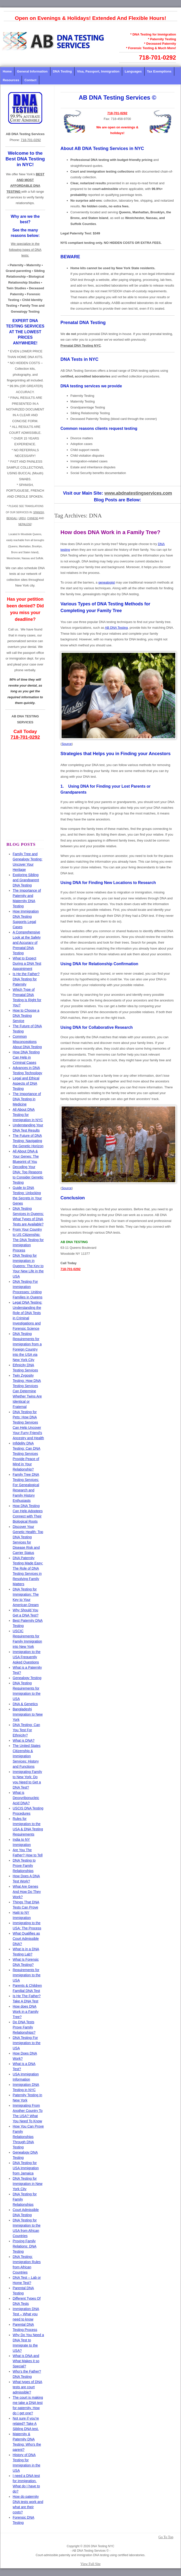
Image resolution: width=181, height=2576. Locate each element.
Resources (11, 80)
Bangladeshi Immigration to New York (28, 1714)
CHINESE (32, 518)
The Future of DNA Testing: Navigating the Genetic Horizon (28, 1141)
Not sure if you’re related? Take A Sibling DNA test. (26, 2423)
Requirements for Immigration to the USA (26, 1975)
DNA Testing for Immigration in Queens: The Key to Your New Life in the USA (28, 1265)
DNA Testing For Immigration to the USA (26, 2043)
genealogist (106, 582)
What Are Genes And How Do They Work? (27, 1891)
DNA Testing (62, 71)
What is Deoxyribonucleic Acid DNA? (26, 1798)
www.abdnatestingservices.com (138, 493)
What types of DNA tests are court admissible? (27, 2387)
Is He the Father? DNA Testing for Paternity (26, 979)
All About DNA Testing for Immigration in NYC (28, 1114)
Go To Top (165, 2537)
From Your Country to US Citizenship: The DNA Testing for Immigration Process (28, 1239)
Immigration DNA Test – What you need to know (26, 2314)
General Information (32, 71)
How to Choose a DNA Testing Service (26, 1015)
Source (67, 744)
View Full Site (90, 2564)
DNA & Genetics (25, 1704)
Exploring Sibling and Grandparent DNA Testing (26, 880)
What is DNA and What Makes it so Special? (26, 2361)
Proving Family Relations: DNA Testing (24, 2246)
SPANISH (38, 512)
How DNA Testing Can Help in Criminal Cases (26, 1057)
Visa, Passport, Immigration (98, 71)
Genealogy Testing (27, 1678)
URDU (22, 518)
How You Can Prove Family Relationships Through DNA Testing (28, 2136)
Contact (30, 80)
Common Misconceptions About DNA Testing (27, 1041)
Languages (133, 71)
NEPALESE (24, 524)
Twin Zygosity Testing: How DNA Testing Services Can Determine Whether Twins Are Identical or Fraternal (27, 1391)
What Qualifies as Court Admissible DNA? (26, 1938)
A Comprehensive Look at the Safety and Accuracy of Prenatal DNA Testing (27, 942)
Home (7, 71)
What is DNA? (24, 1740)
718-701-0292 (157, 57)
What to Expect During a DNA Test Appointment (27, 963)
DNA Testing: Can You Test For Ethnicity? (26, 1730)
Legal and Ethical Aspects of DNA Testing (26, 1083)
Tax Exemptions (159, 71)
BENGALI (11, 518)
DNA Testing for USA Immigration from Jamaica (26, 2168)
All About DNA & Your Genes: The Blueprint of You (26, 1156)
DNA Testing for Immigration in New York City (27, 2183)
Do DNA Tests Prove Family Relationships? (24, 2027)
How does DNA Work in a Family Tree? (25, 2011)
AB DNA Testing (116, 627)
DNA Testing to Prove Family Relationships (24, 1865)
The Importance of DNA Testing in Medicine (27, 1099)
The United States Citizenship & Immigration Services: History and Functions (26, 1756)
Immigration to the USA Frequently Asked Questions (26, 1657)
